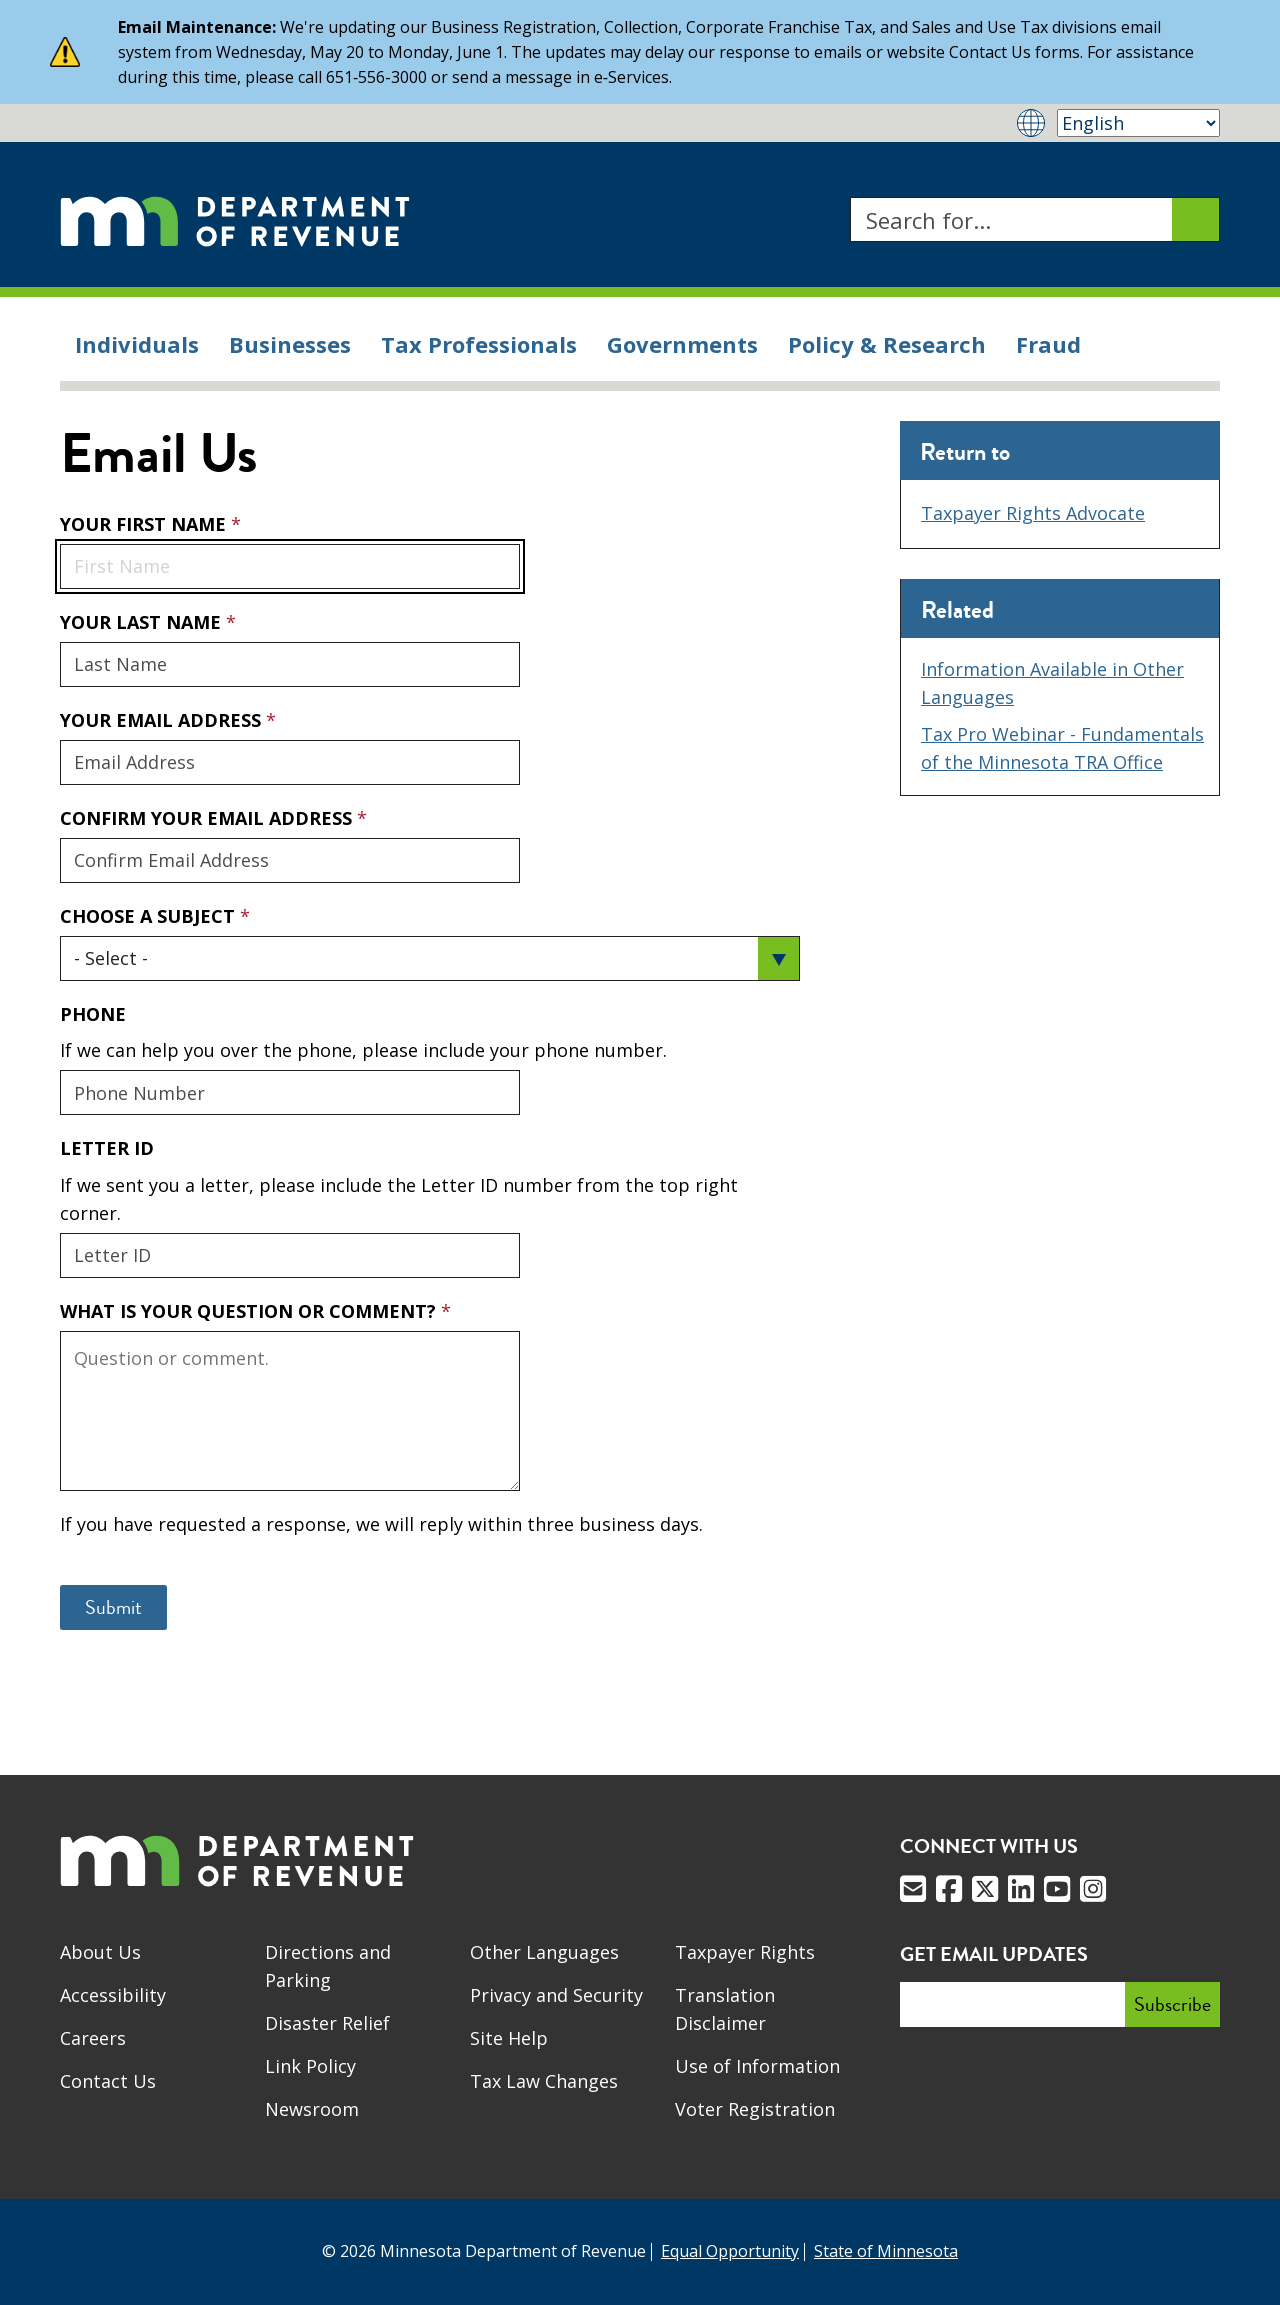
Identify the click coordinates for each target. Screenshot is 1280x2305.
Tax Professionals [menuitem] (479, 344)
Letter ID (107, 1148)
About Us (100, 1952)
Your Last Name (143, 622)
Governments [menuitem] (682, 344)
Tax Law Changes (544, 2081)
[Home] (235, 219)
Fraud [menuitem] (1048, 344)
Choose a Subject (150, 916)
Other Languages (544, 1952)
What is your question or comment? (250, 1311)
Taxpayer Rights (745, 1952)
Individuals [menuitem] (137, 344)
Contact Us (108, 2081)
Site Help (509, 2038)
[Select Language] (1138, 123)
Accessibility (113, 1995)
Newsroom (312, 2109)
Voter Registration (755, 2109)
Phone (93, 1014)
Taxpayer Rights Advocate (1033, 513)
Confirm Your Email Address (208, 818)
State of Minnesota (886, 2251)
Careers (93, 2038)
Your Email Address (59, 707)
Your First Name (145, 524)
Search (849, 197)
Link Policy (310, 2066)
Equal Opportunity (730, 2251)
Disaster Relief (327, 2023)
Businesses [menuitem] (290, 344)
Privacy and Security (556, 1995)
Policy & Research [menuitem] (887, 344)
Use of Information (757, 2066)
